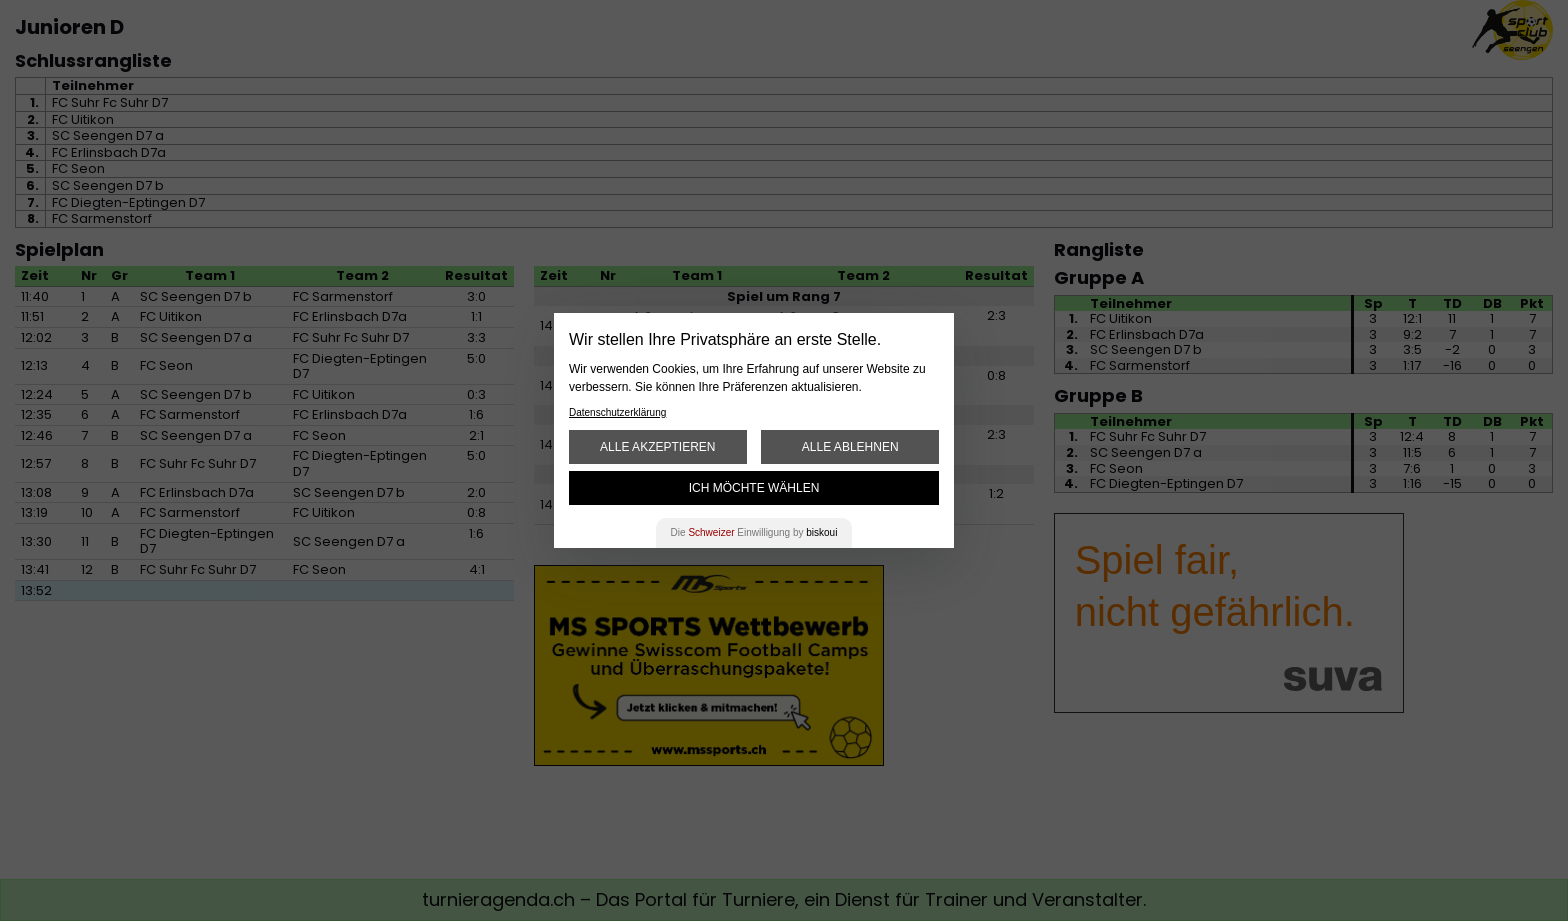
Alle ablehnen (850, 447)
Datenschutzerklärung (617, 412)
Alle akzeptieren (657, 447)
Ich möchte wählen (754, 488)
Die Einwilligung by (754, 532)
